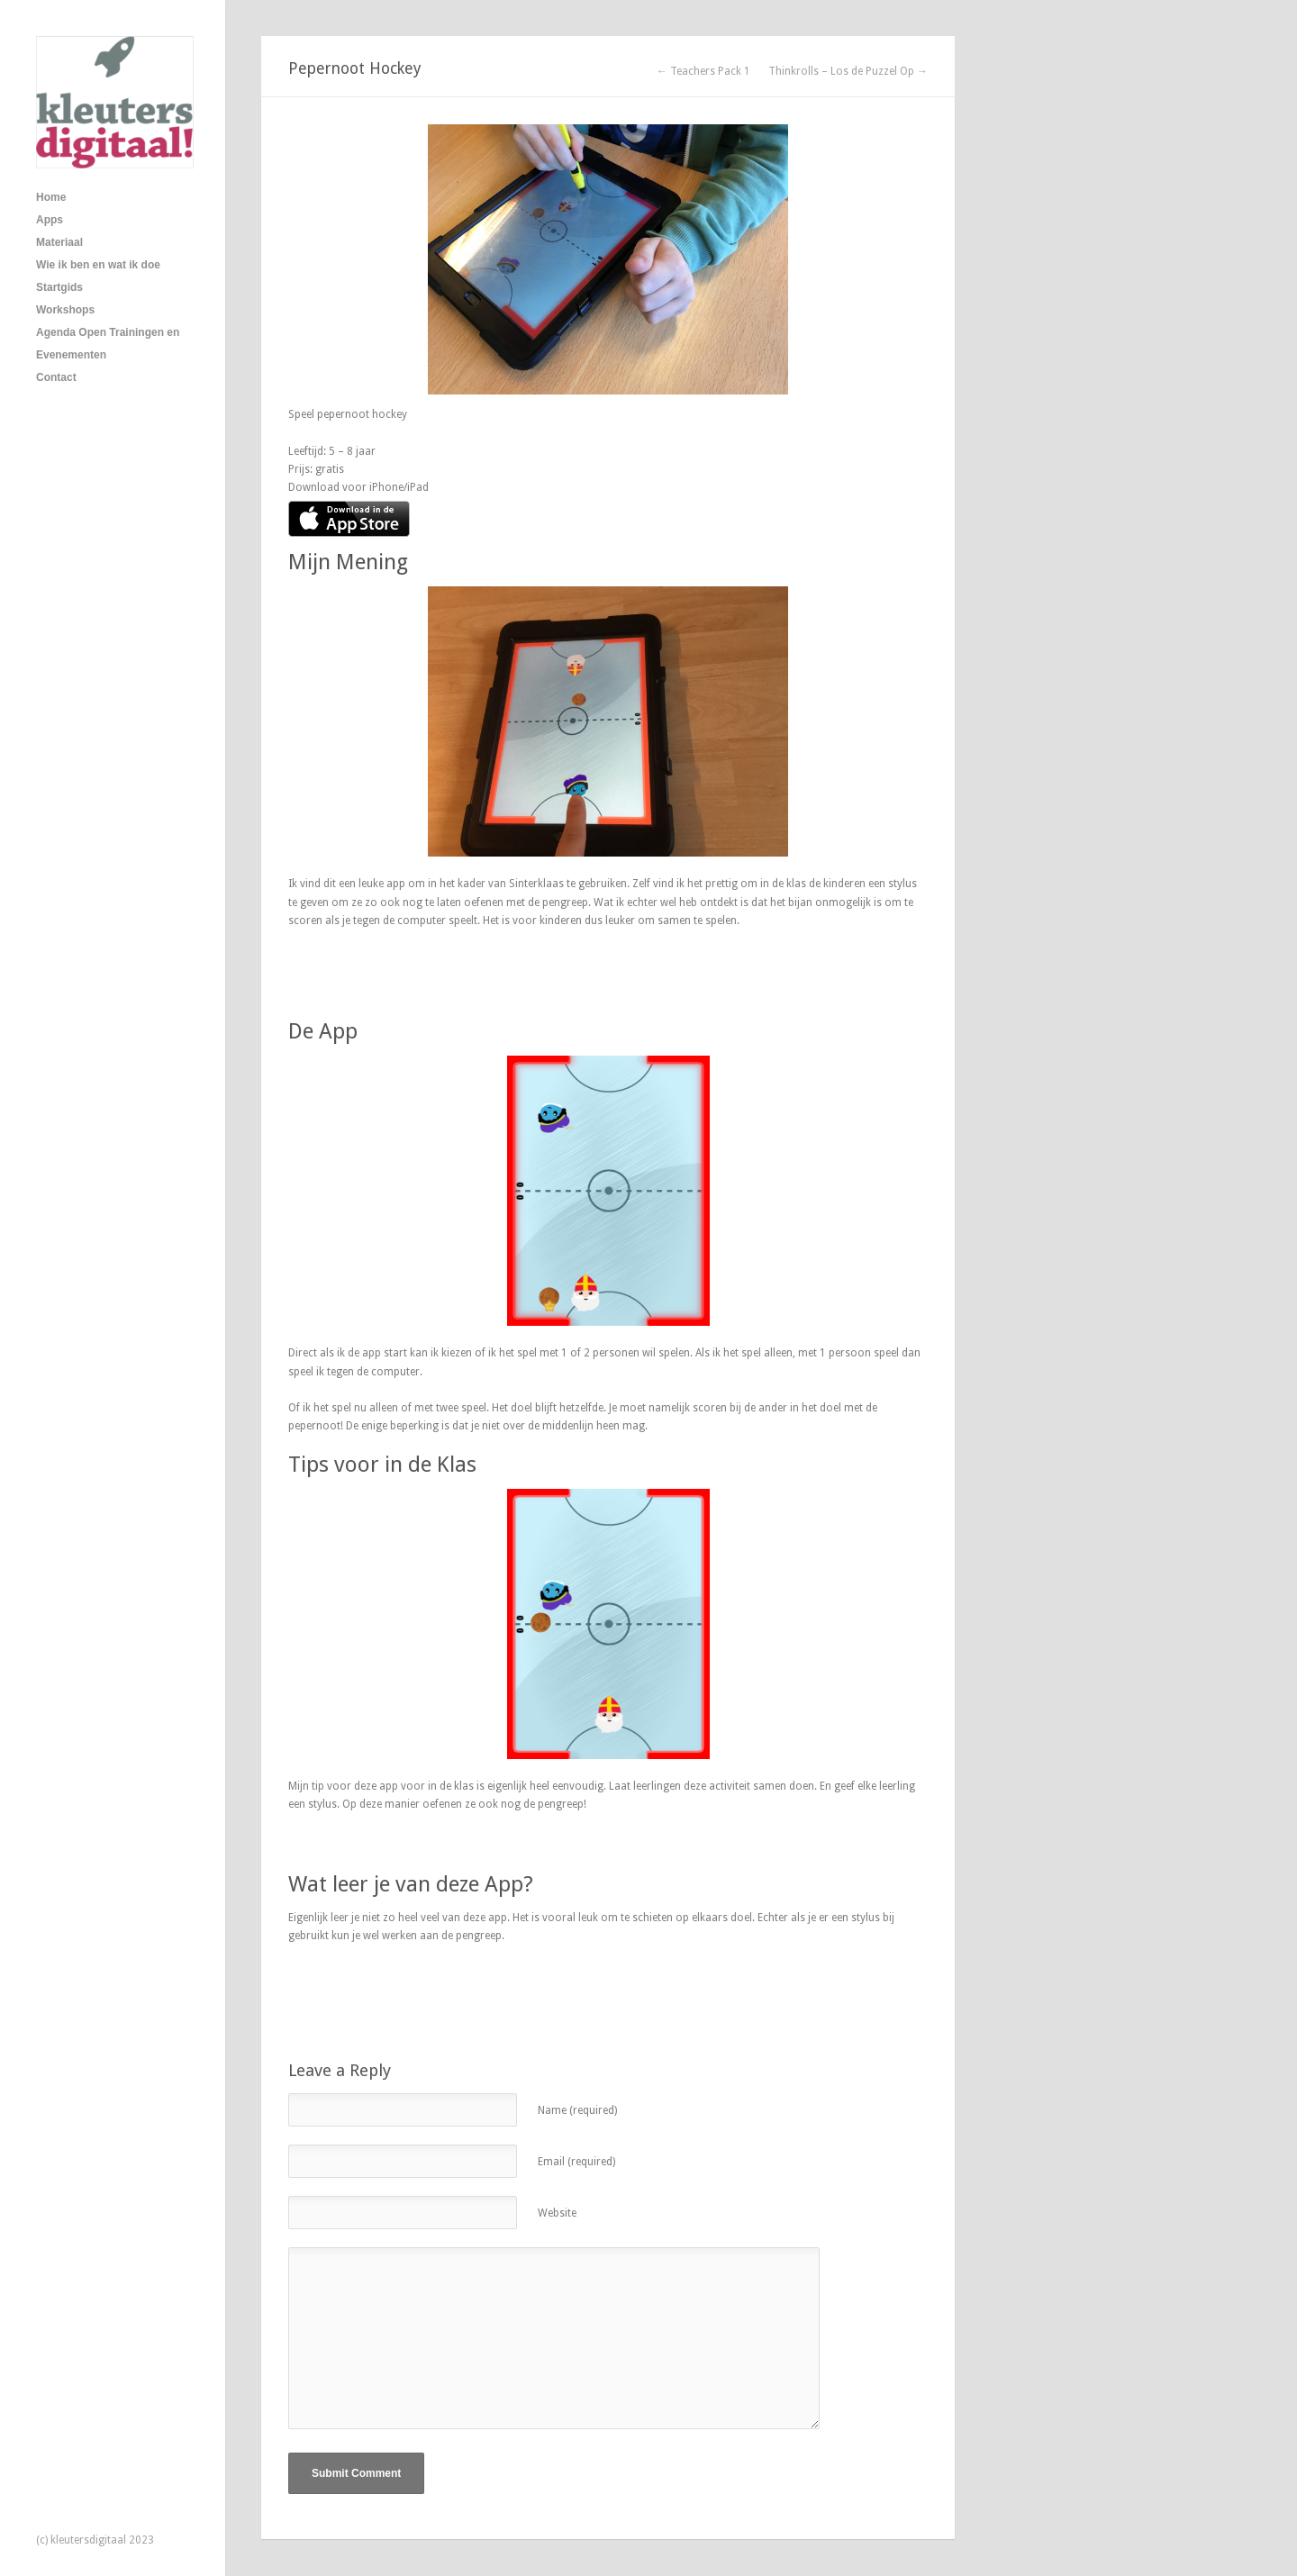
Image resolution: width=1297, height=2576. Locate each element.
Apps (49, 219)
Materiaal (59, 242)
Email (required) (576, 2161)
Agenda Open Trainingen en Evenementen (107, 343)
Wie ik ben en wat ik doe (98, 265)
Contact (56, 377)
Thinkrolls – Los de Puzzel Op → (848, 71)
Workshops (65, 310)
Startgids (59, 287)
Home (51, 197)
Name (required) (577, 2110)
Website (557, 2213)
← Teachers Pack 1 (703, 71)
